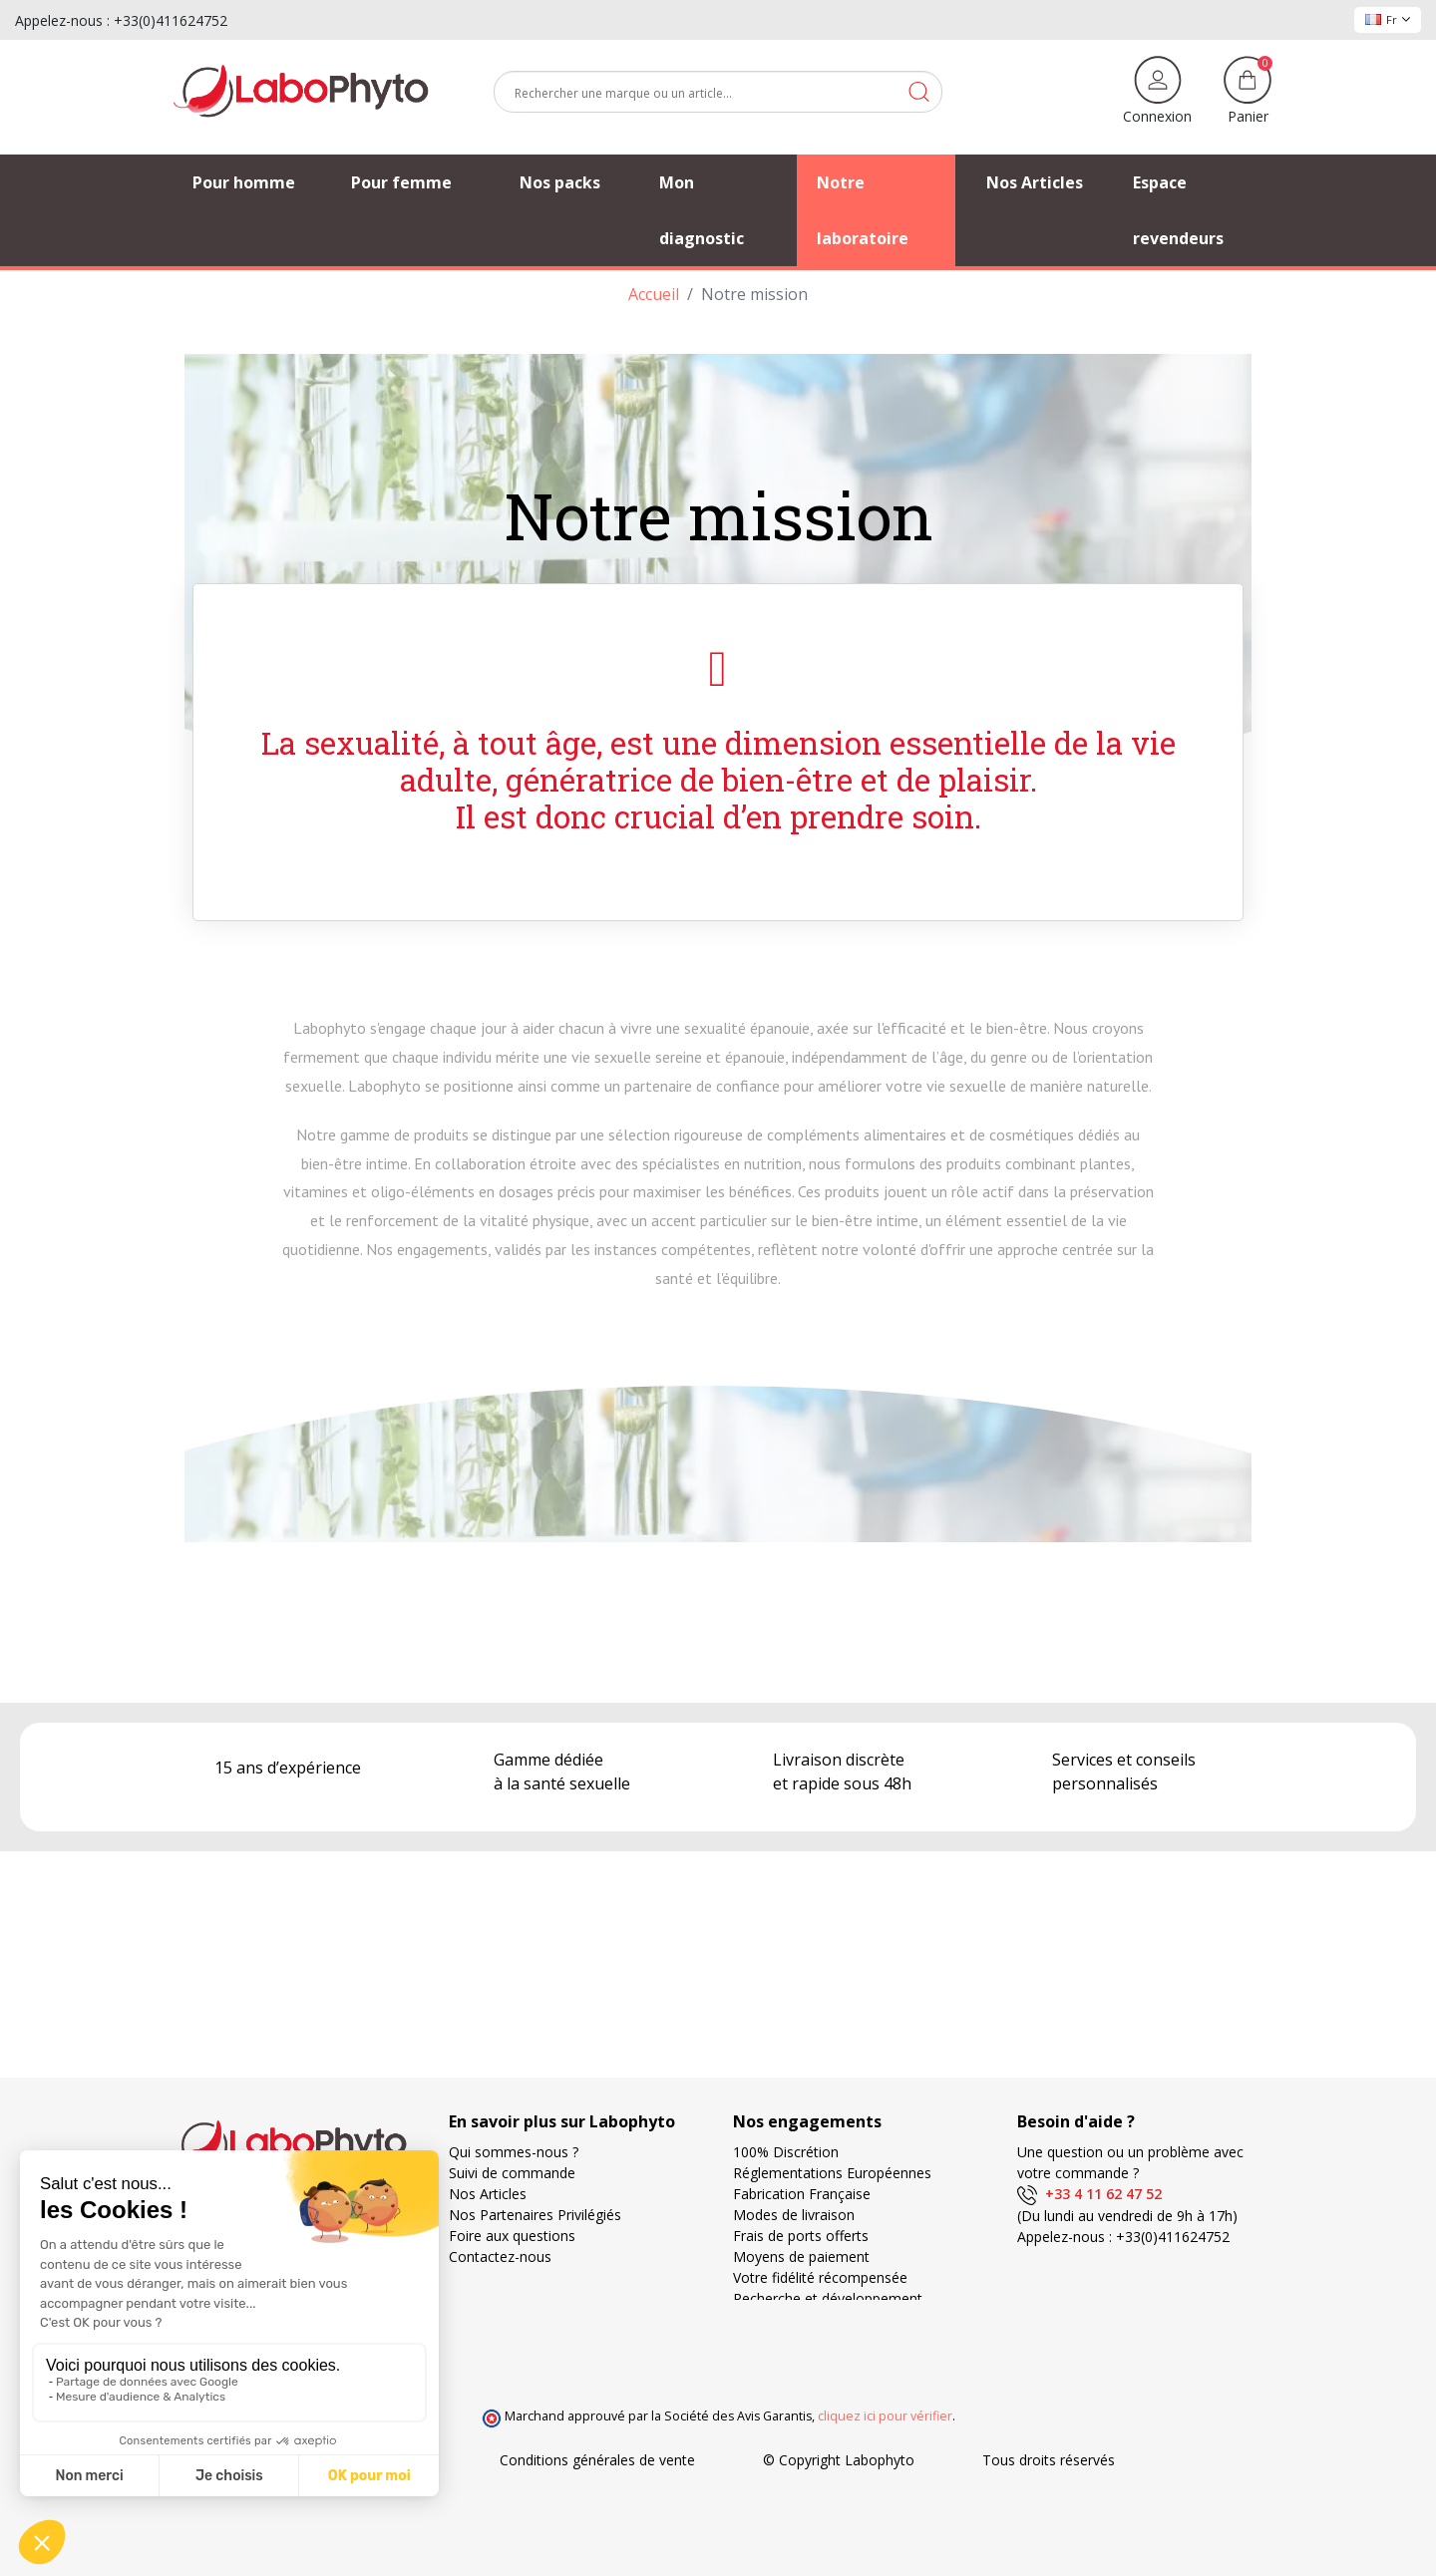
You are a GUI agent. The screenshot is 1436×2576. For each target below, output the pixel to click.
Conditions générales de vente (597, 2459)
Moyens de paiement (801, 2256)
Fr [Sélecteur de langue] (1387, 19)
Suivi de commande (512, 2172)
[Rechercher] (718, 92)
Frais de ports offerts (801, 2235)
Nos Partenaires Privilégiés (535, 2214)
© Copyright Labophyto (838, 2459)
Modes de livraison (794, 2214)
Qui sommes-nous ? (513, 2151)
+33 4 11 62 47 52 (1089, 2193)
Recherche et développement (827, 2298)
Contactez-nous (500, 2256)
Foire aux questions (512, 2235)
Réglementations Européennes (832, 2172)
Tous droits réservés (1048, 2459)
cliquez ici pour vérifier (885, 2416)
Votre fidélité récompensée (820, 2277)
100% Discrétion (786, 2151)
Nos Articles (488, 2193)
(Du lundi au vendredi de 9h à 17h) (1127, 2215)
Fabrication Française (802, 2193)
